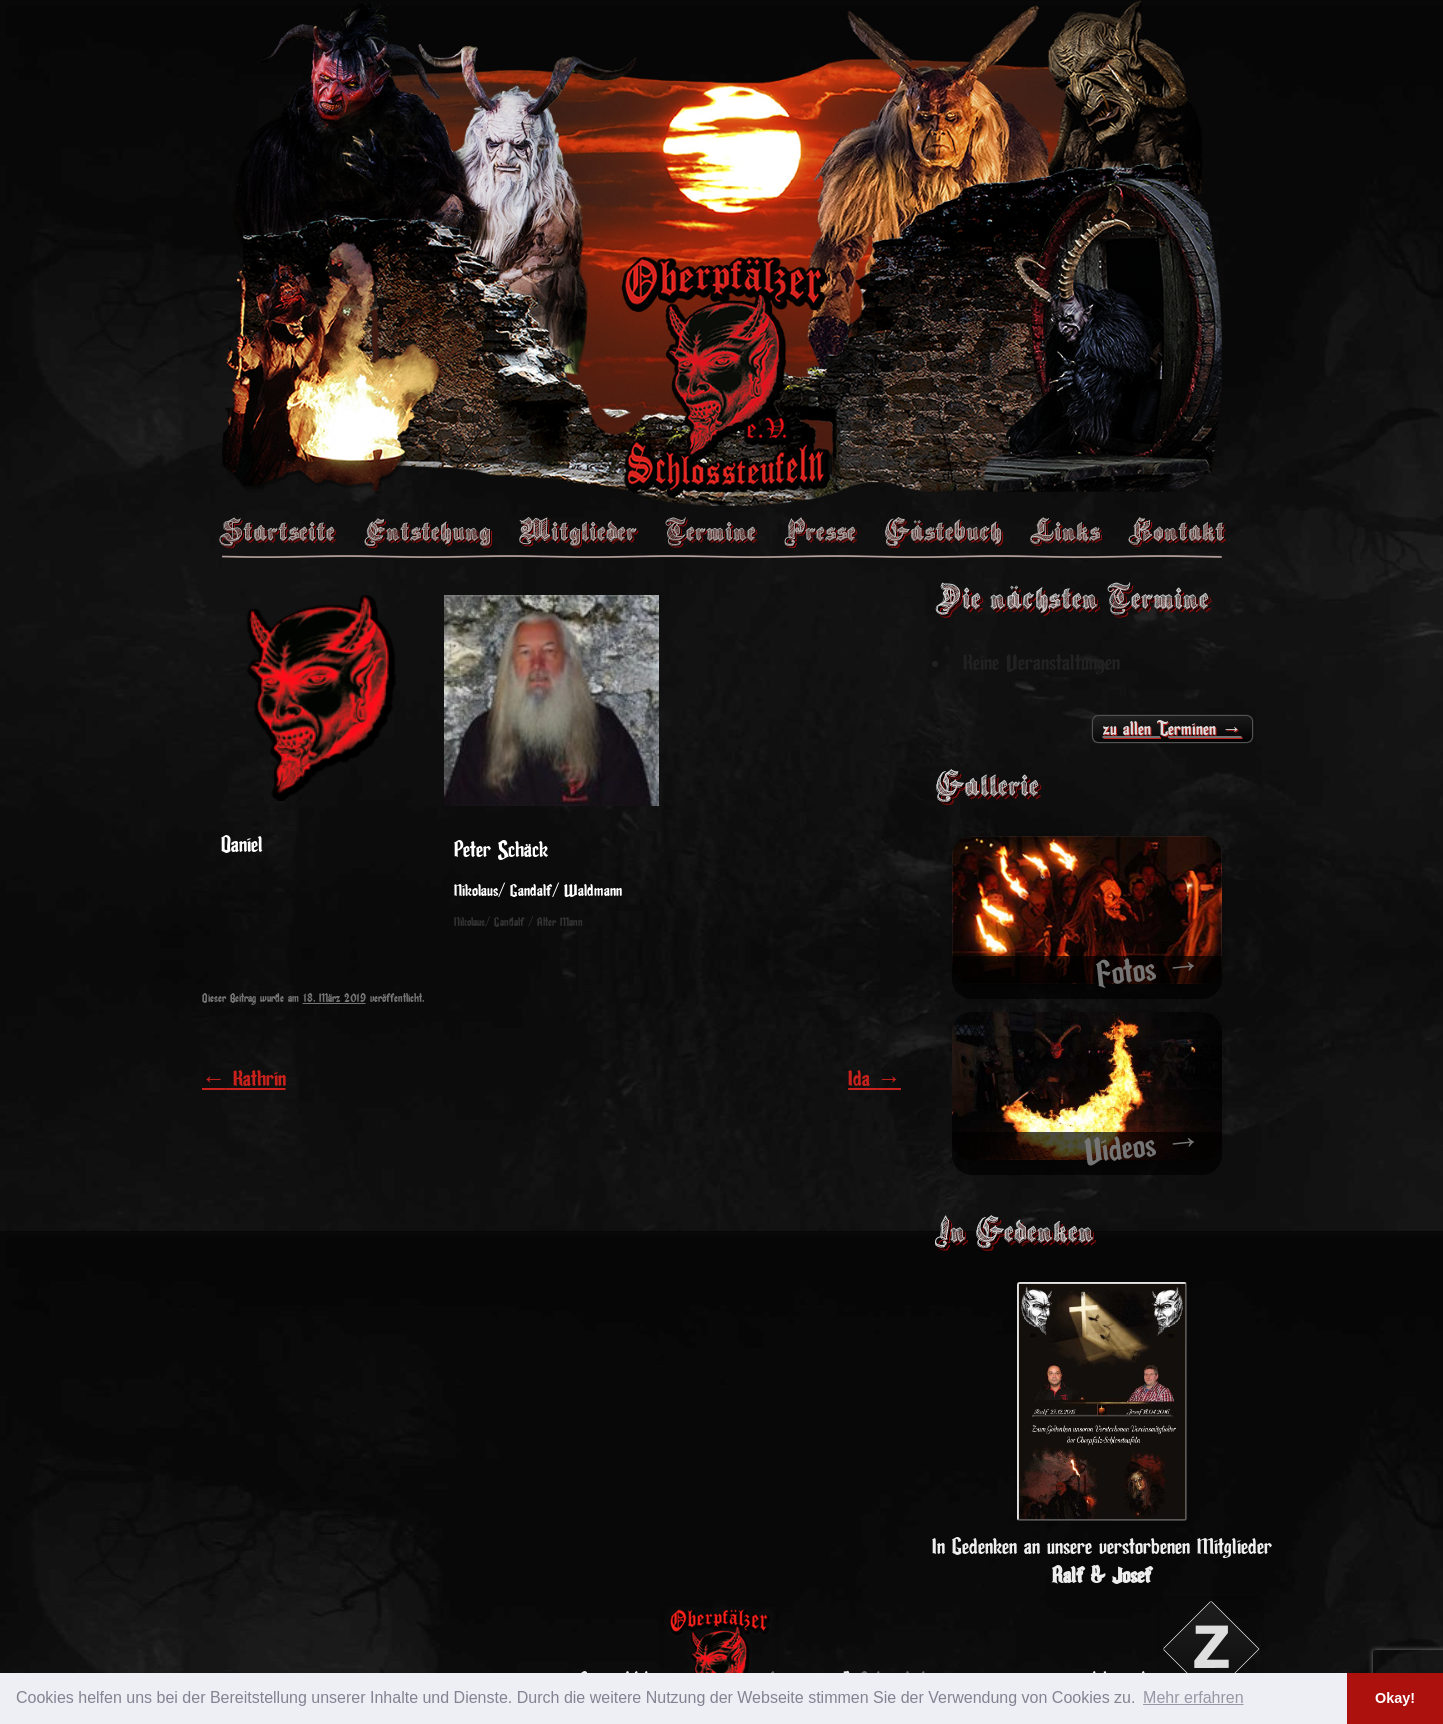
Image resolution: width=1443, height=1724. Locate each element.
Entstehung (427, 531)
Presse (820, 531)
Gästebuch (943, 531)
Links (1065, 531)
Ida (874, 1079)
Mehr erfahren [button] (1193, 1697)
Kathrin (244, 1079)
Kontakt (1176, 531)
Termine (710, 531)
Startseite (277, 531)
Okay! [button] (1395, 1698)
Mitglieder (578, 531)
